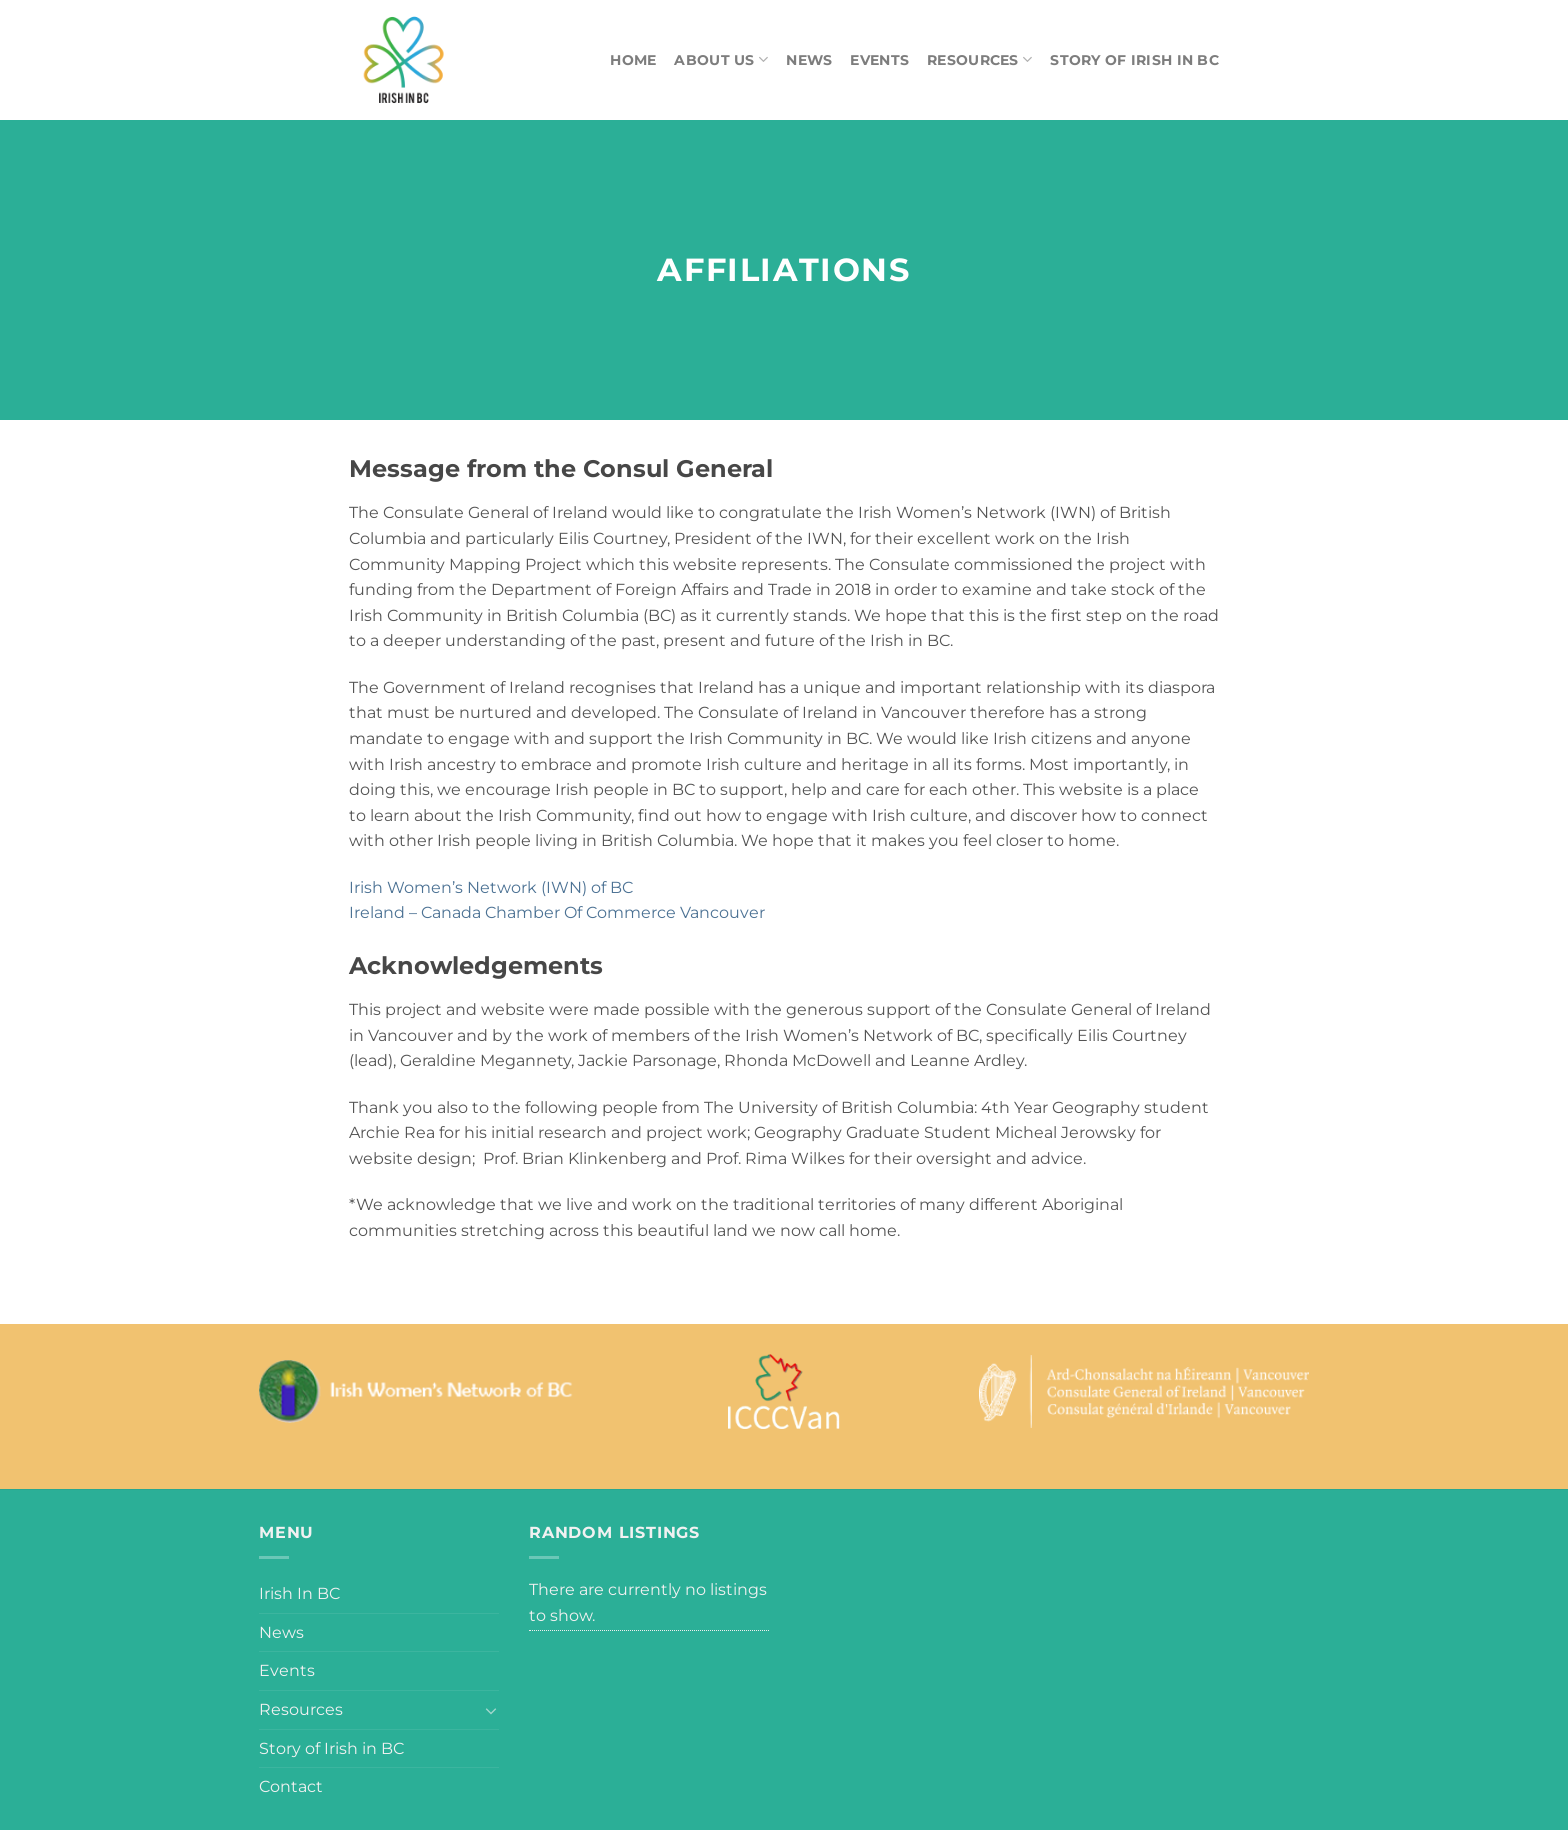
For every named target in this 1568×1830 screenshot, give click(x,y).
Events (879, 60)
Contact (291, 1786)
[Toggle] (491, 1710)
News (809, 60)
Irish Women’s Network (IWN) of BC (491, 887)
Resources (979, 59)
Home (633, 60)
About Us (721, 59)
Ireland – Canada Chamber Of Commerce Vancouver (557, 912)
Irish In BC (299, 1593)
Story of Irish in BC (1134, 60)
